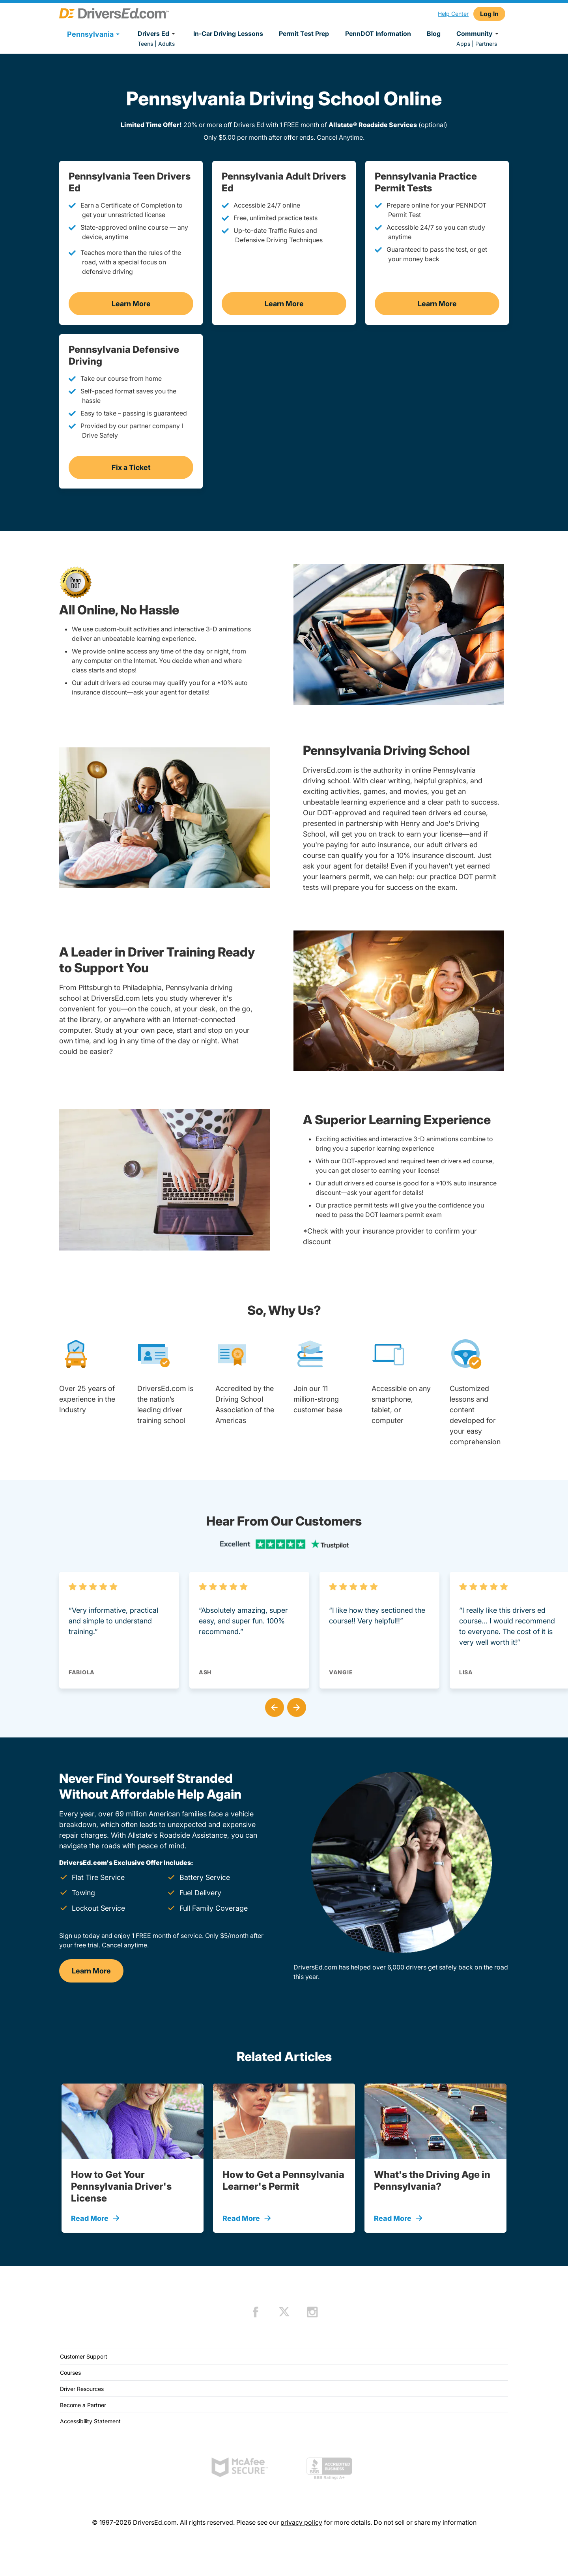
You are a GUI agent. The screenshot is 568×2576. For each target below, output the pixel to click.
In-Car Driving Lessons (228, 33)
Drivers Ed (158, 33)
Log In (489, 14)
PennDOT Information (378, 33)
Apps (463, 43)
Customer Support (83, 2356)
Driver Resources (82, 2388)
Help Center (453, 13)
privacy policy (301, 2522)
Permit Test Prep (304, 33)
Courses (70, 2372)
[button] (273, 1706)
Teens (145, 43)
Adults (166, 43)
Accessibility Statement (90, 2421)
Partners (486, 43)
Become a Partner (83, 2405)
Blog (434, 33)
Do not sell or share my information (425, 2522)
